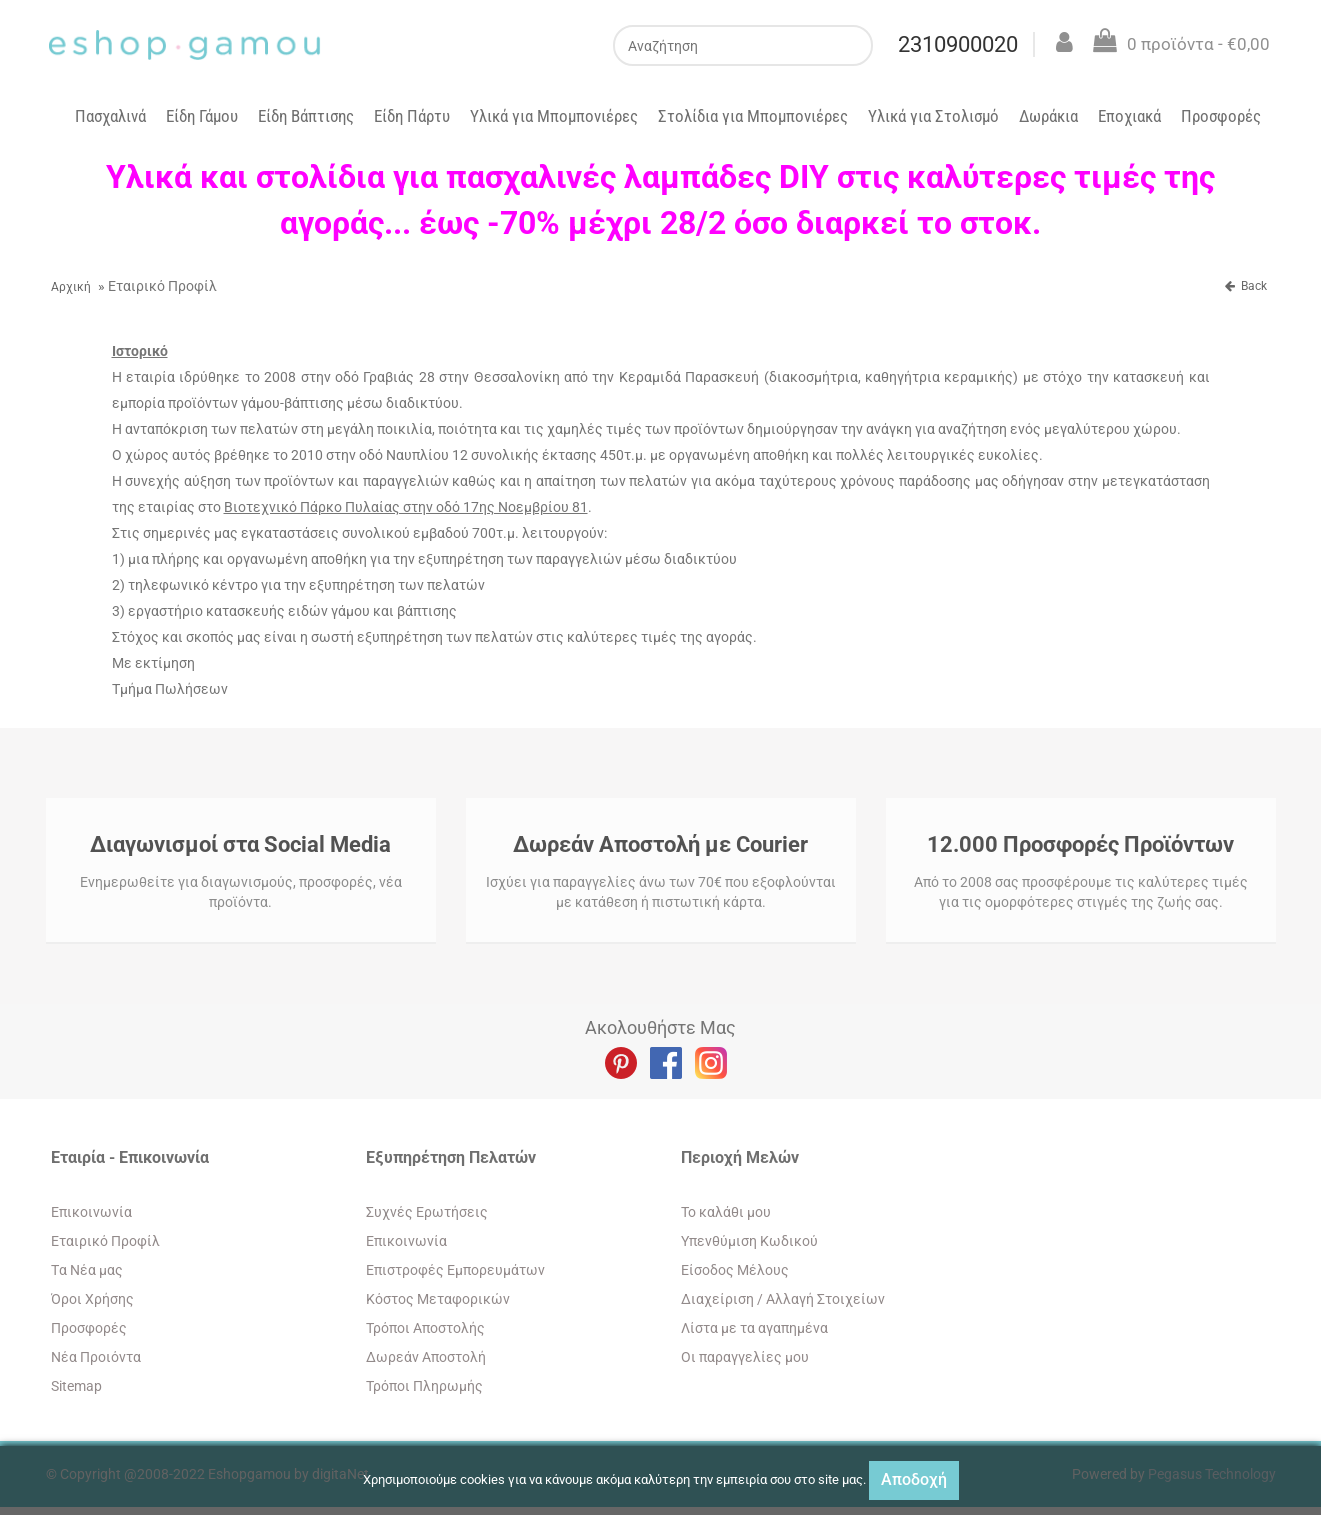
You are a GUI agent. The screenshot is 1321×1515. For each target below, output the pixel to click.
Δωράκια (1048, 116)
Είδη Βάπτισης (306, 116)
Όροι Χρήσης (92, 1299)
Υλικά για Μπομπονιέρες (554, 116)
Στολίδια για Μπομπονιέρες (753, 116)
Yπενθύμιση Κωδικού (749, 1241)
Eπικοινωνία (91, 1212)
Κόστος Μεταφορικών (438, 1299)
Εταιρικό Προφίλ (105, 1241)
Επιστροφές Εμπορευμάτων (455, 1270)
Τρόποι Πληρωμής (424, 1386)
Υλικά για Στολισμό (933, 116)
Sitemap (76, 1386)
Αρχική (71, 287)
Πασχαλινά (110, 116)
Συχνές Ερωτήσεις (427, 1212)
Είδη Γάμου (202, 116)
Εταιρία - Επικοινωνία (130, 1157)
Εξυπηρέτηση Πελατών (451, 1157)
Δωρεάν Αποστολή (426, 1357)
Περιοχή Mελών (740, 1157)
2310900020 (964, 44)
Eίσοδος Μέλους (735, 1270)
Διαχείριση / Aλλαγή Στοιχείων (783, 1299)
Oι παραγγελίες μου (745, 1357)
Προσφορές (1221, 116)
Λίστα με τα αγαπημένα (754, 1328)
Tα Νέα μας (87, 1270)
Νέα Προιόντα (96, 1357)
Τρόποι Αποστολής (425, 1328)
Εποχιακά (1129, 116)
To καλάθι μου (726, 1212)
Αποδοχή (914, 1479)
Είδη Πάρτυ (412, 116)
